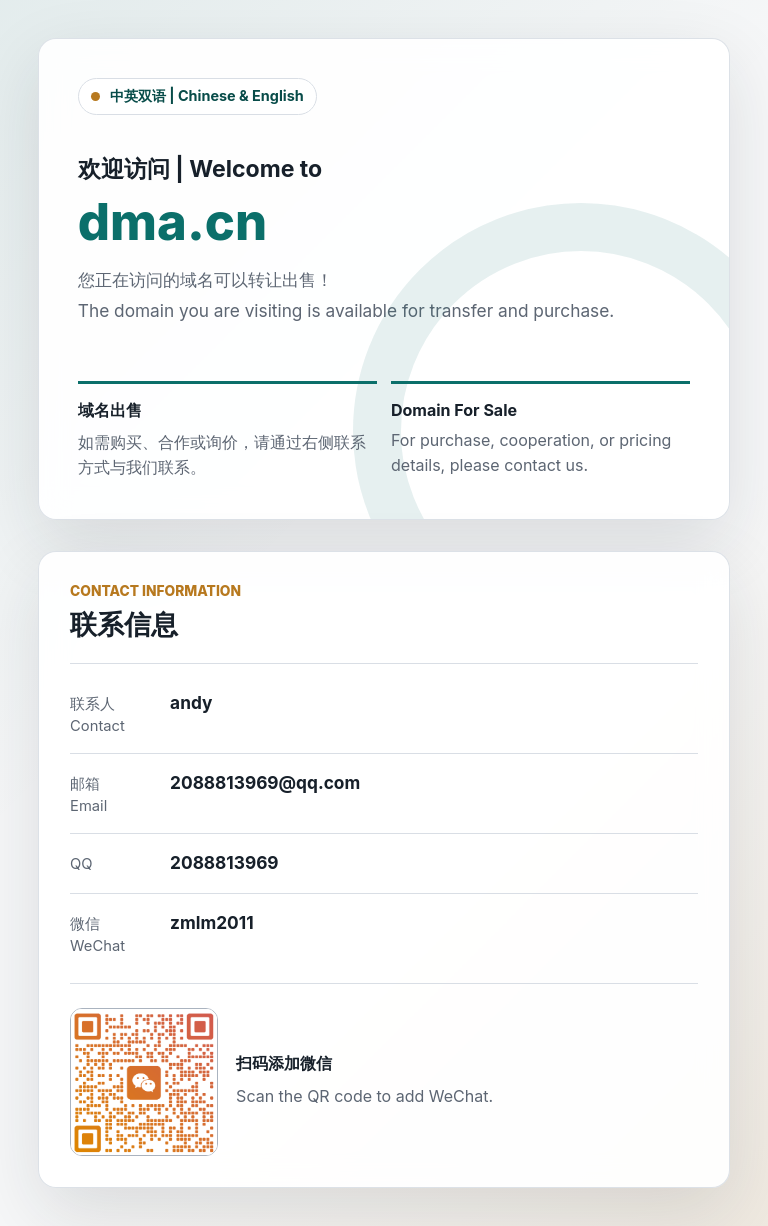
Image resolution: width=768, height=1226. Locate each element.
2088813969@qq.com (265, 782)
